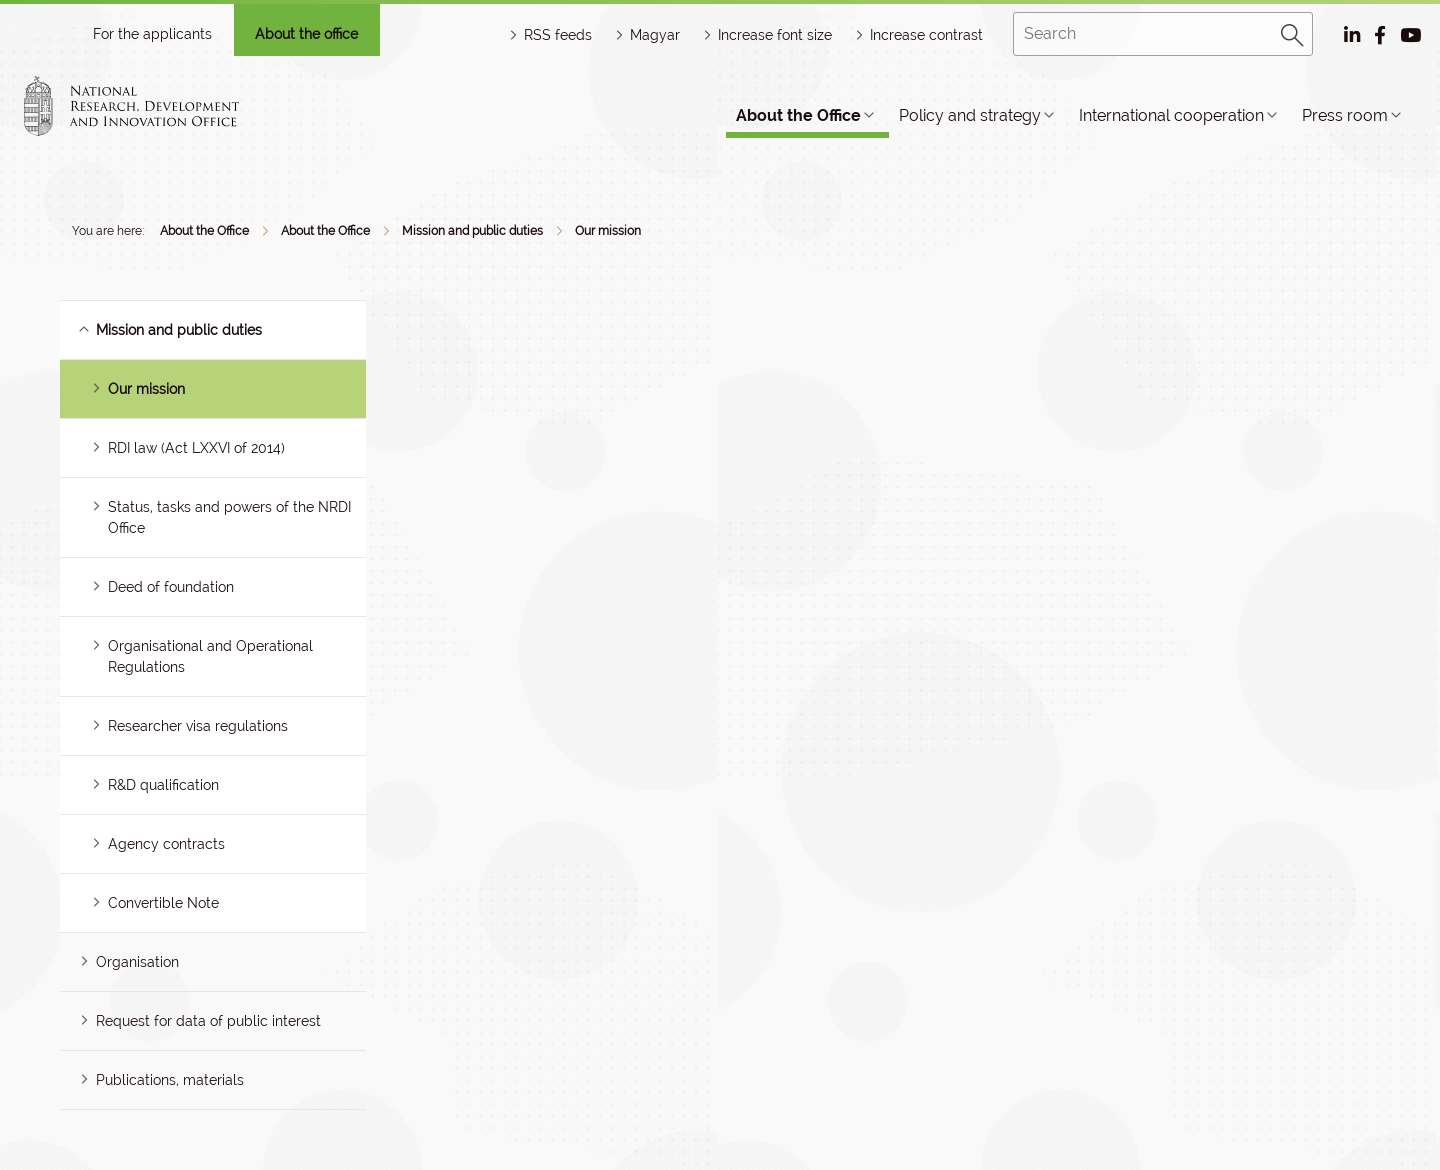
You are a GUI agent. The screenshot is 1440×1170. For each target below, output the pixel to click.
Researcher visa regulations (198, 726)
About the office (306, 34)
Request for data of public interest (208, 1021)
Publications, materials (170, 1080)
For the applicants (152, 34)
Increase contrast (926, 35)
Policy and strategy (970, 115)
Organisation (137, 962)
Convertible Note (163, 903)
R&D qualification (163, 785)
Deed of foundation (171, 587)
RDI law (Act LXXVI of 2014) (196, 448)
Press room (1345, 115)
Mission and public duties (472, 231)
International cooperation (1171, 115)
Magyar (655, 35)
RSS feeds (558, 35)
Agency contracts (166, 844)
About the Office (798, 115)
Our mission (608, 231)
